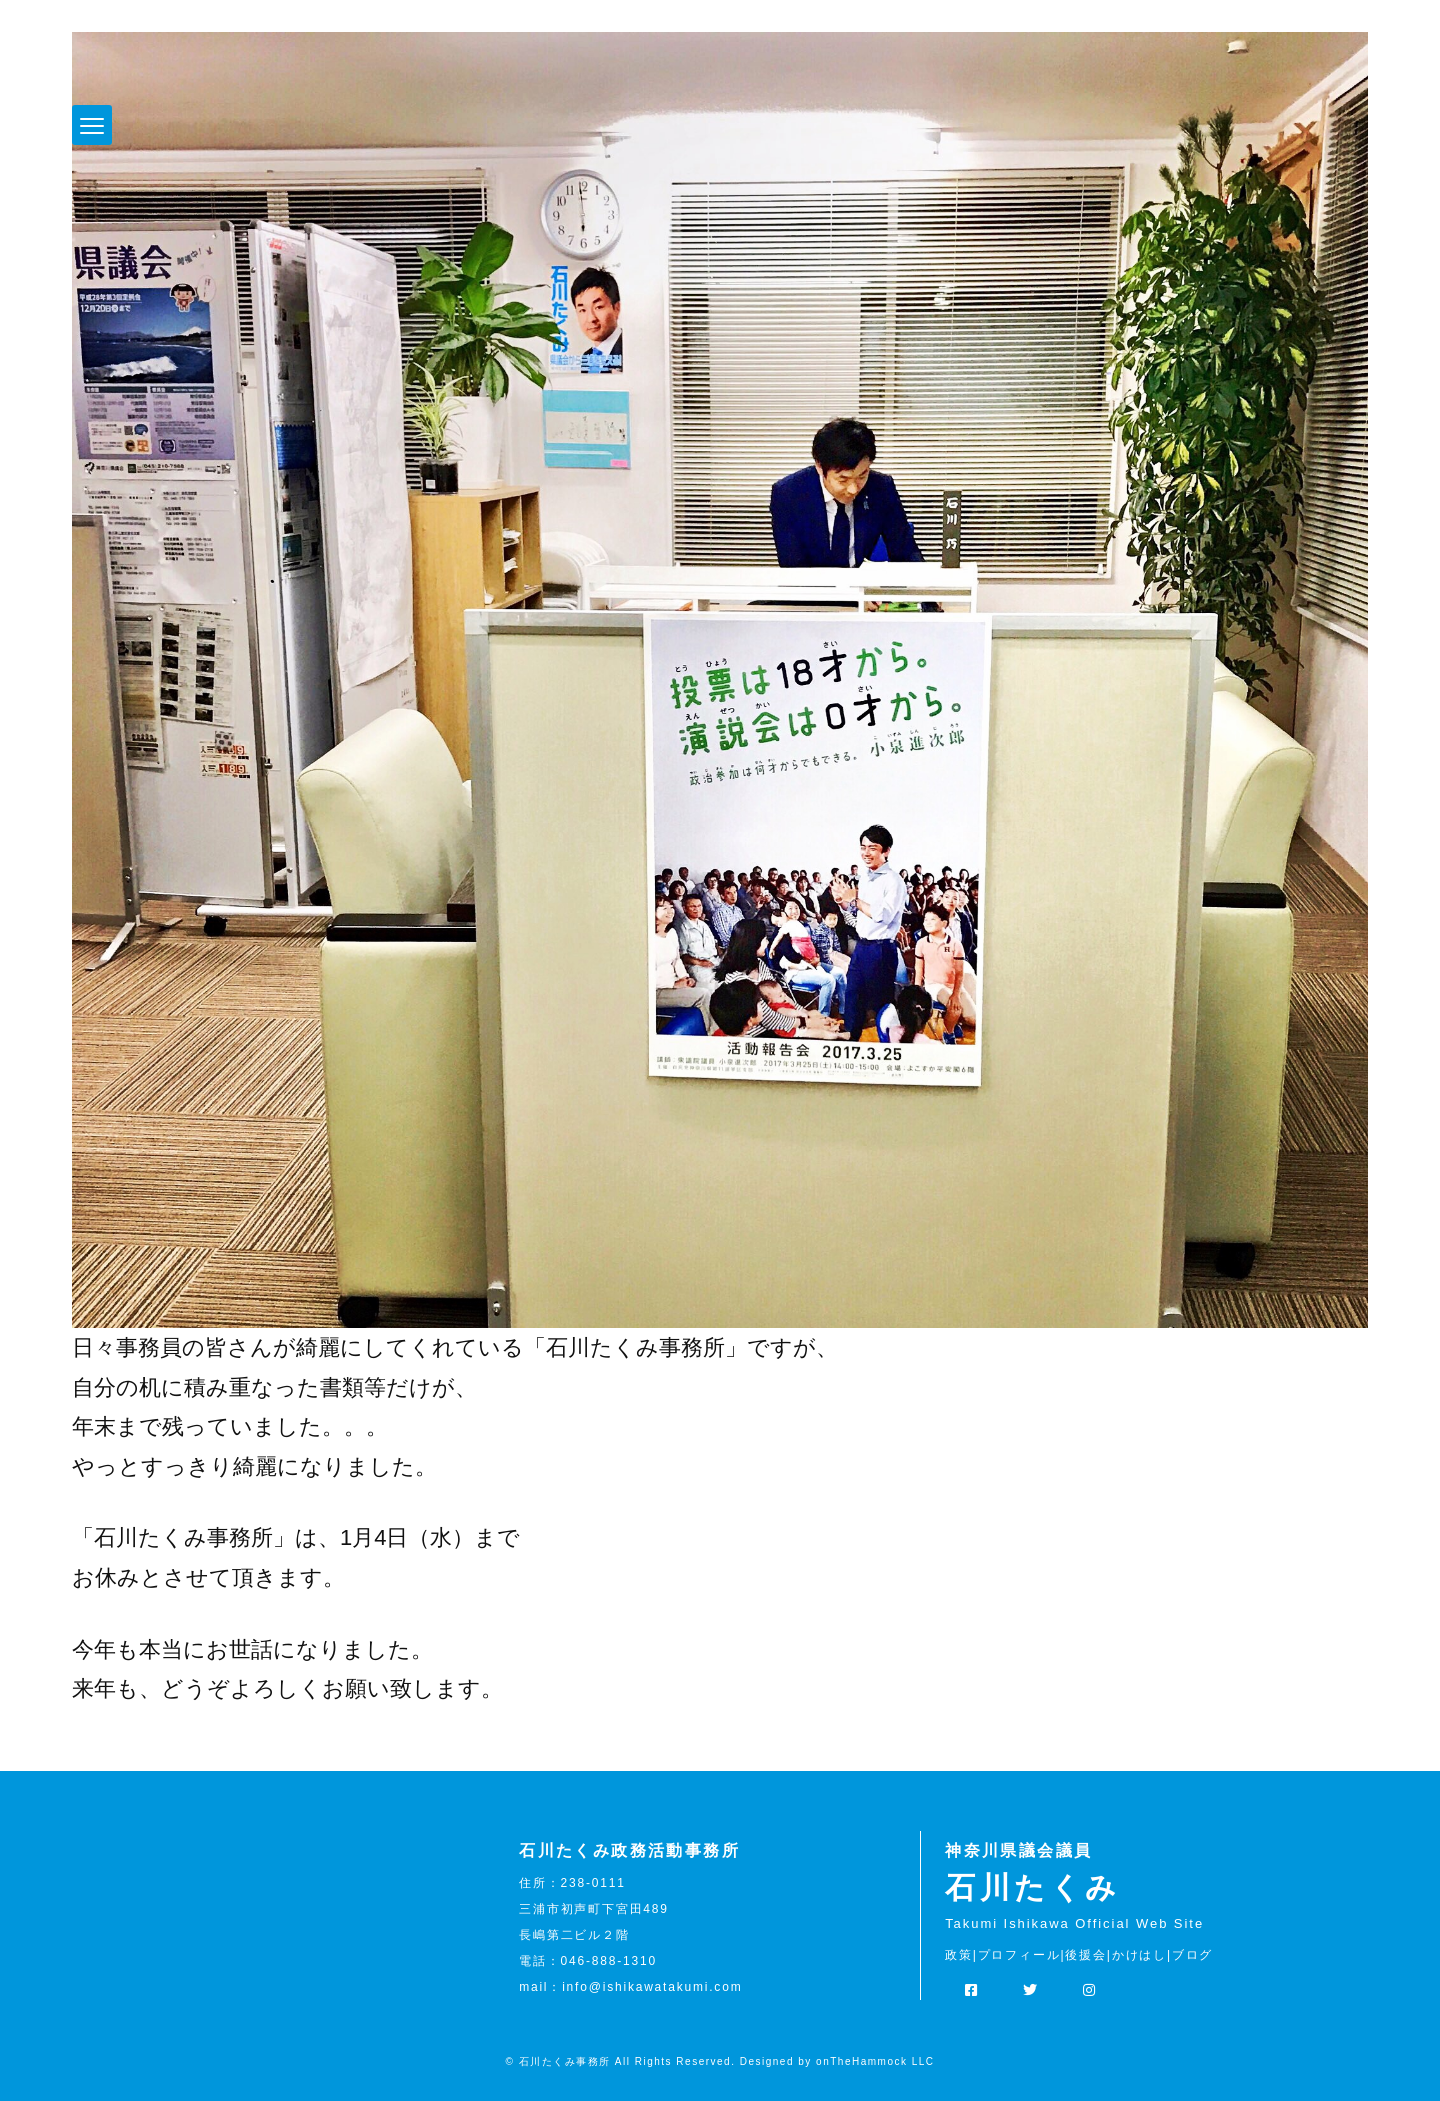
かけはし (1139, 1955)
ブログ (1192, 1955)
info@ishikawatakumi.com (652, 1987)
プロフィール (1019, 1955)
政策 (959, 1955)
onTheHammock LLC (875, 2061)
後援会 (1085, 1955)
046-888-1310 (609, 1961)
